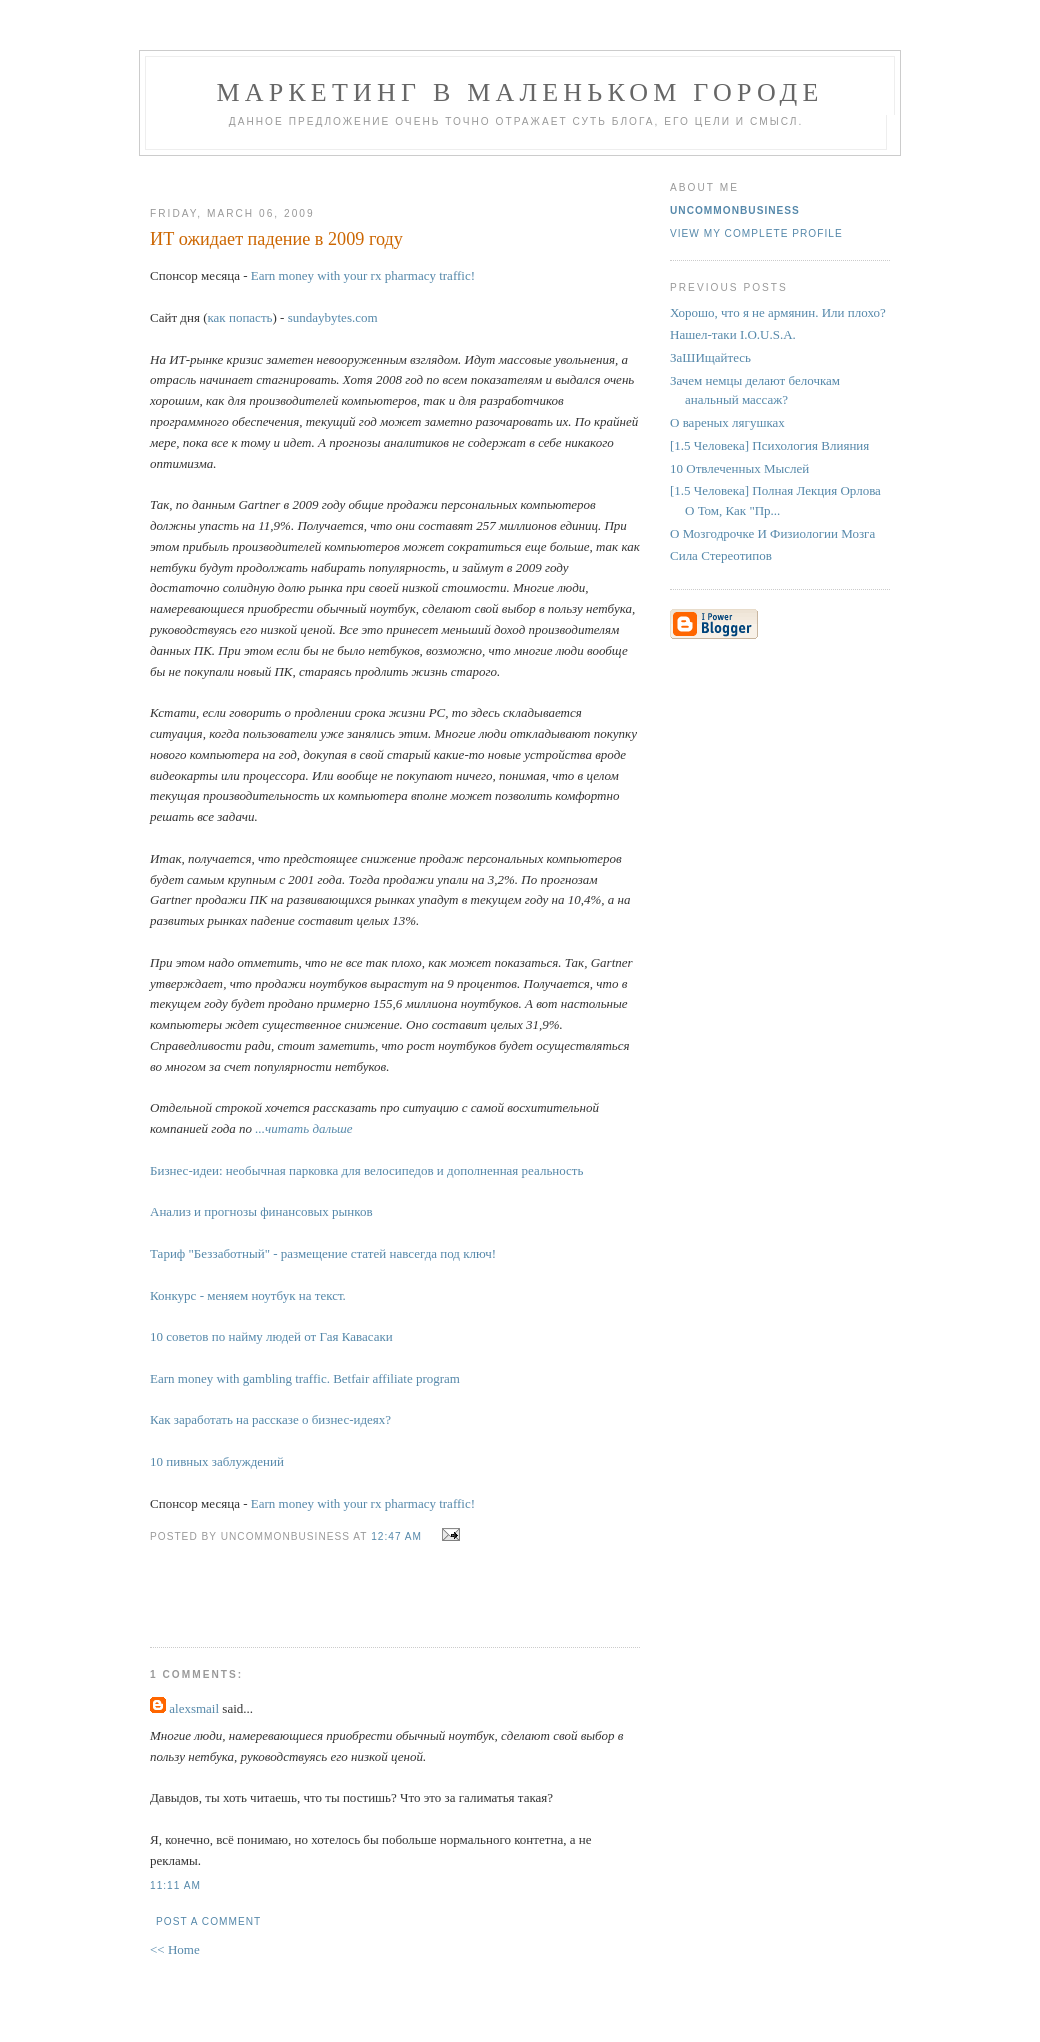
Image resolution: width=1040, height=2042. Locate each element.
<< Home (175, 1949)
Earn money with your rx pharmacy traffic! (363, 275)
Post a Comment (208, 1921)
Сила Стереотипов (721, 555)
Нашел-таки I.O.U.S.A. (733, 334)
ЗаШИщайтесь (710, 357)
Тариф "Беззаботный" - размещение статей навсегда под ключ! (323, 1253)
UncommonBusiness (735, 210)
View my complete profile (756, 233)
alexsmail (194, 1708)
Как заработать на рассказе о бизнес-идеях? (270, 1419)
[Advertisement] (387, 173)
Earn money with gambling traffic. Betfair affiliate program (305, 1378)
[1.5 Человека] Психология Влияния (769, 445)
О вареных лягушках (727, 422)
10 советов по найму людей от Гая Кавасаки (271, 1336)
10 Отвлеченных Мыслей (739, 468)
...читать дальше (303, 1128)
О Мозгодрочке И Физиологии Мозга (772, 533)
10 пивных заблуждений (217, 1461)
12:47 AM (396, 1536)
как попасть (239, 317)
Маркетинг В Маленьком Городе (519, 92)
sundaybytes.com (333, 317)
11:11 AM (175, 1885)
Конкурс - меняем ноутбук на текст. (248, 1295)
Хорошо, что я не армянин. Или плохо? (778, 312)
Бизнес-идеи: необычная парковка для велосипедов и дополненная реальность (366, 1170)
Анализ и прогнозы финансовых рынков (261, 1211)
